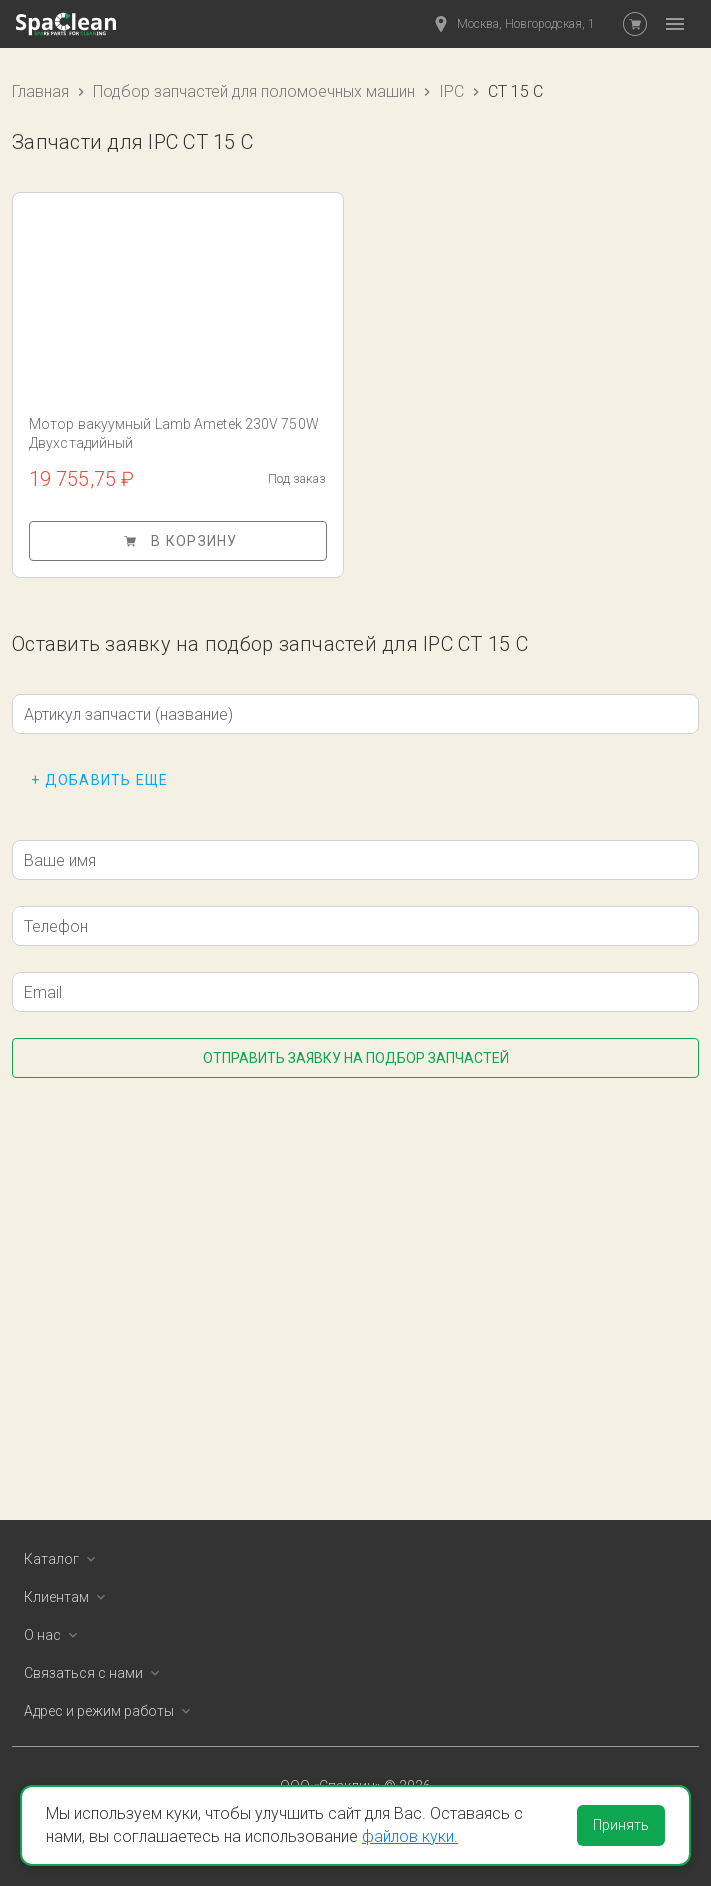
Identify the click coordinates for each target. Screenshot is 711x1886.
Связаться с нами (95, 1673)
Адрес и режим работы (111, 1711)
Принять (621, 1825)
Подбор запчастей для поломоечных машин (254, 91)
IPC (451, 91)
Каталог (63, 1559)
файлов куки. (410, 1836)
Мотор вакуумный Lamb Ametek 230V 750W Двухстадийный (174, 433)
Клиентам (68, 1597)
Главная (40, 91)
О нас (54, 1635)
